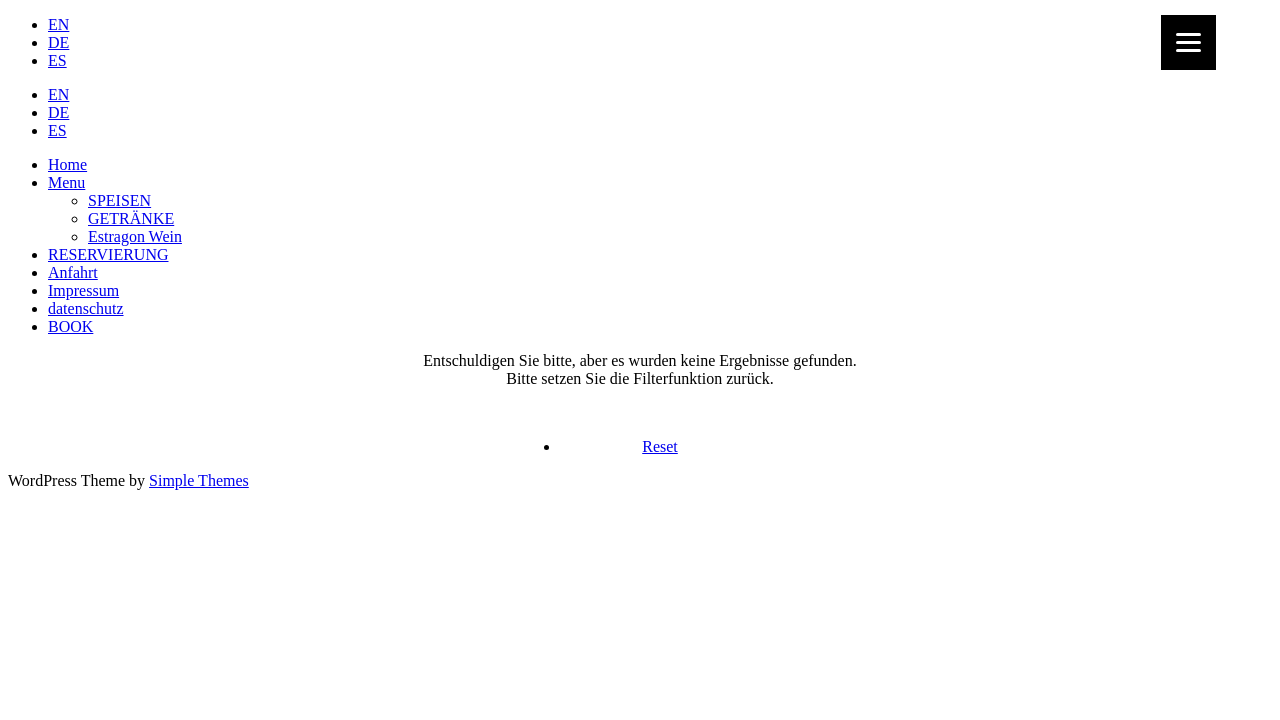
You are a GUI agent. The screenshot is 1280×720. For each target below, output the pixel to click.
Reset (660, 446)
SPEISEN (119, 200)
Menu (66, 182)
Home (67, 164)
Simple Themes (199, 480)
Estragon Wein (135, 236)
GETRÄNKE (131, 218)
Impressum (83, 290)
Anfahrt (73, 272)
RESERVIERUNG (108, 254)
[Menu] (1188, 42)
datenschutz (86, 308)
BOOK (70, 326)
